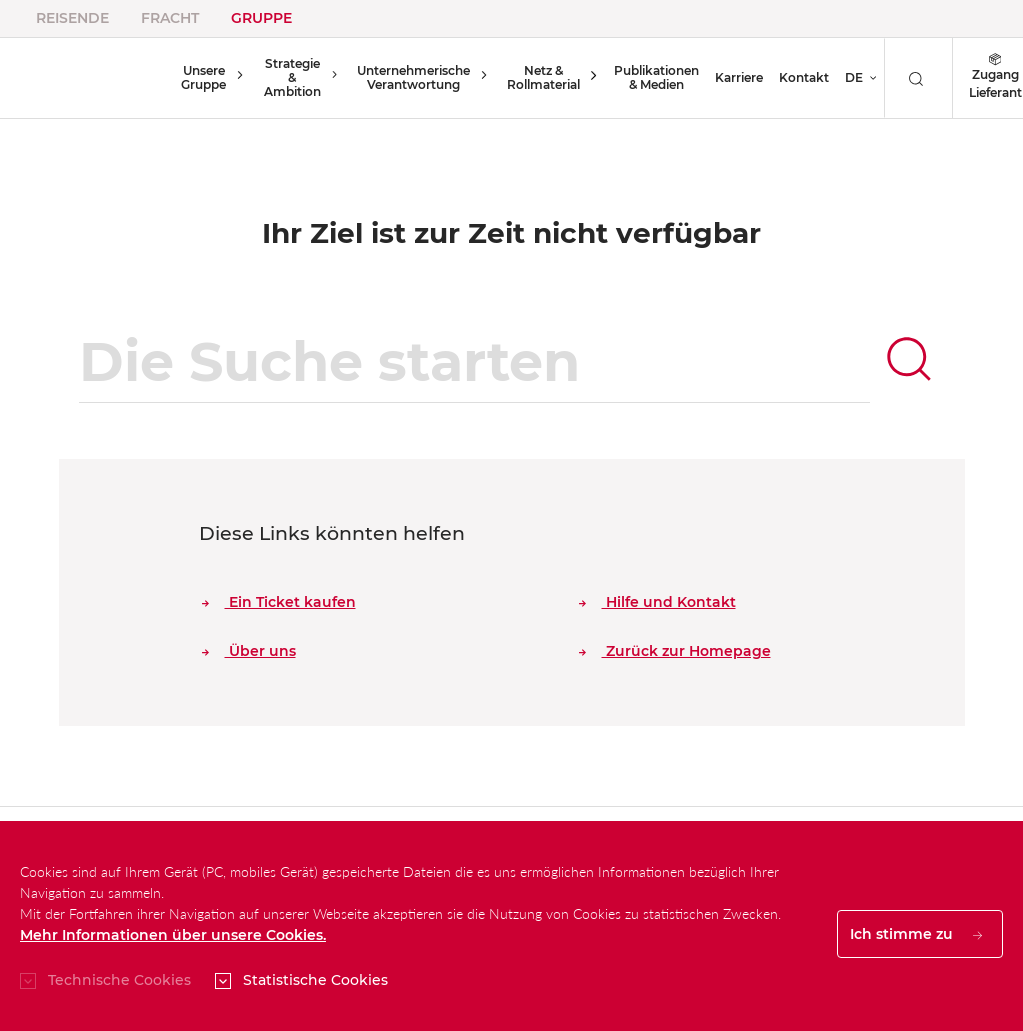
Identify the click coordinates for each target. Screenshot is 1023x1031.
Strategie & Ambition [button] (287, 77)
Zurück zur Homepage (675, 651)
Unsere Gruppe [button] (201, 77)
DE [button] (840, 77)
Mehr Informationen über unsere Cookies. (173, 935)
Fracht (170, 18)
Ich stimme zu (916, 934)
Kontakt (790, 77)
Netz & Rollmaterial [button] (535, 77)
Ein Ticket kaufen (279, 602)
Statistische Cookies (315, 980)
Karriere (725, 77)
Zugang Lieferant (980, 77)
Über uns (249, 651)
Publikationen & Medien (642, 77)
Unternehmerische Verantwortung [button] (409, 77)
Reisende (72, 18)
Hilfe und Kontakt (657, 602)
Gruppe (261, 18)
